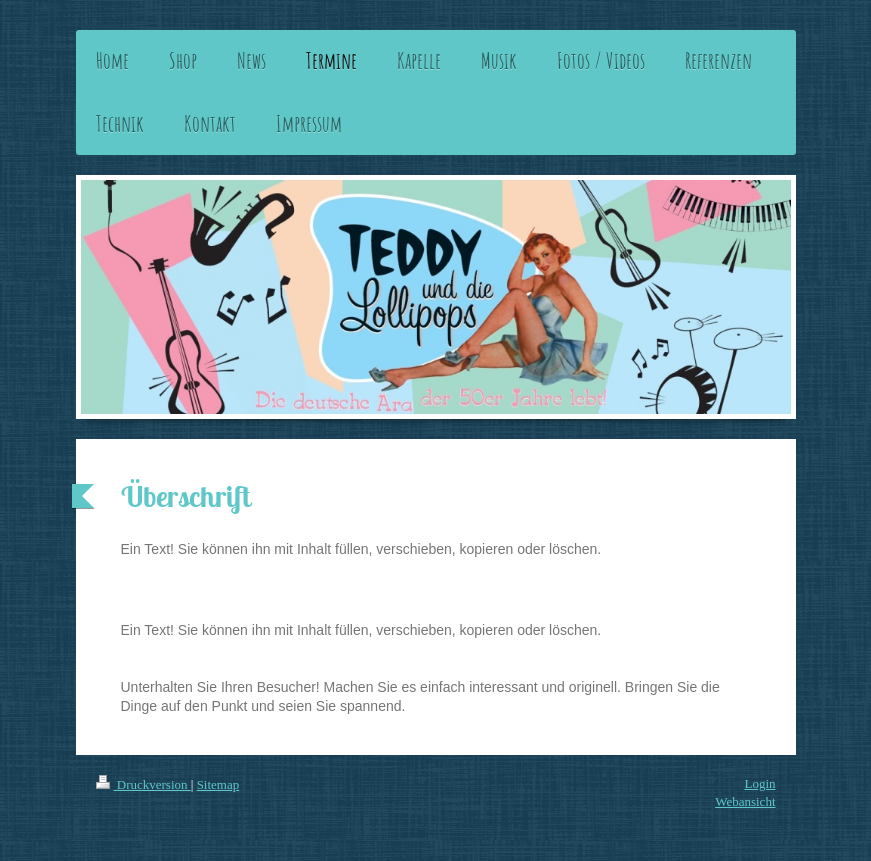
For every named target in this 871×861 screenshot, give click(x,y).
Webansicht (745, 801)
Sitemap (218, 784)
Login (759, 783)
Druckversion (143, 784)
